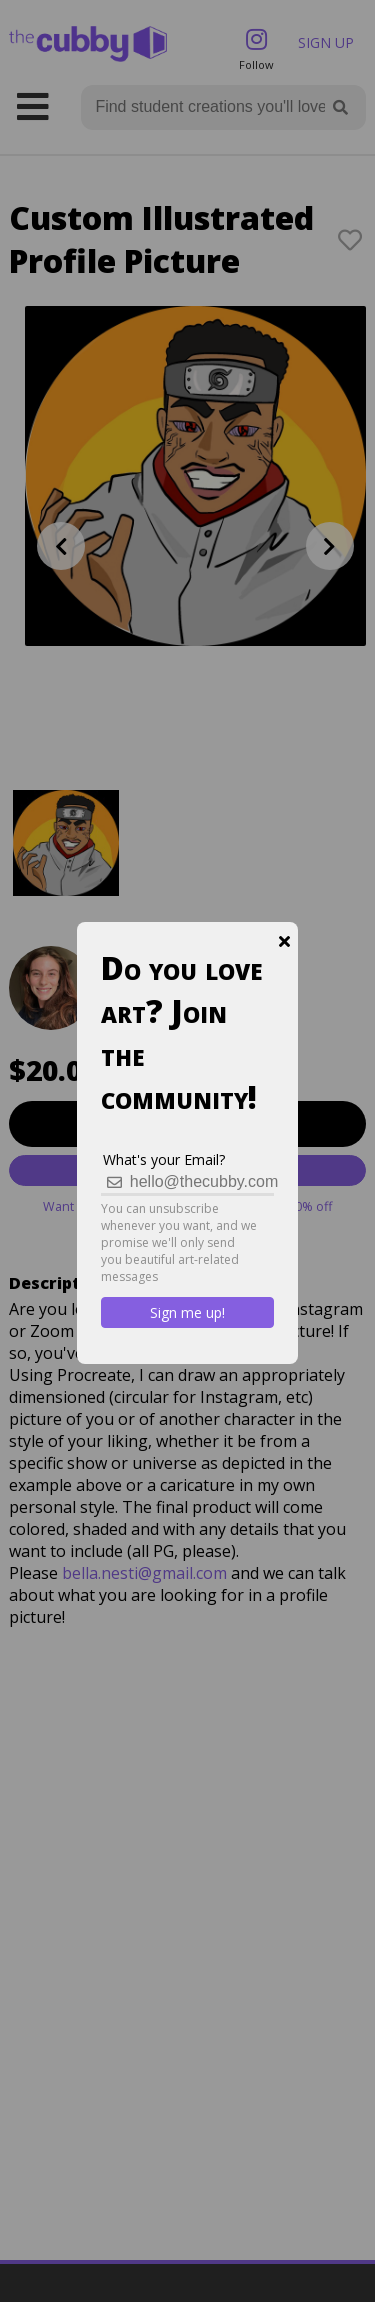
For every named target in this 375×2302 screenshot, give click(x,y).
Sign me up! (187, 1312)
